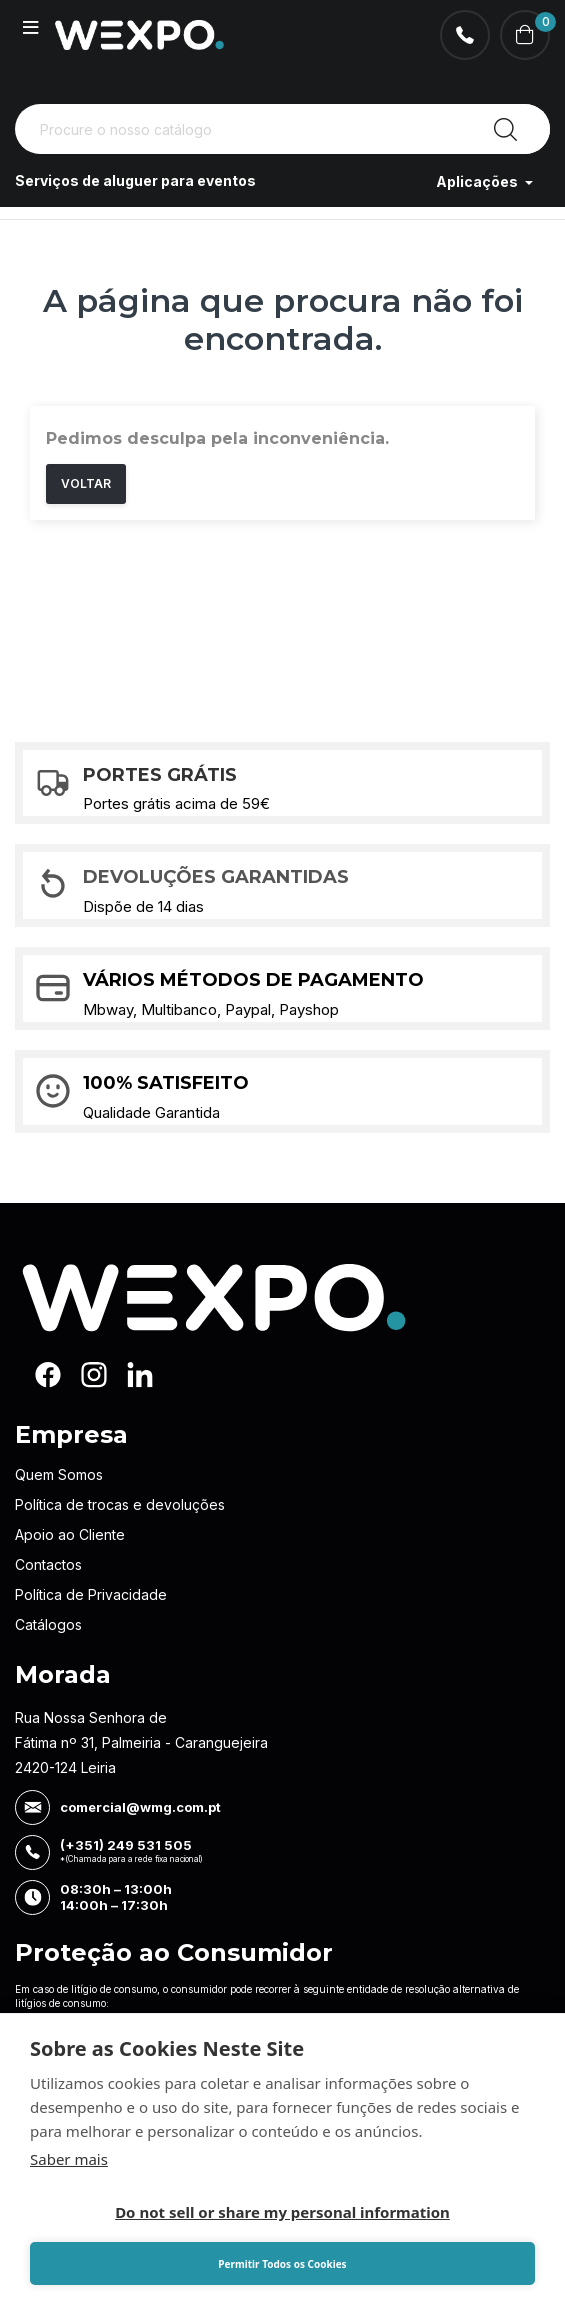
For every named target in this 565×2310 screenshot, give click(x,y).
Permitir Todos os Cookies (282, 2264)
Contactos (48, 1564)
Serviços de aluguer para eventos (135, 181)
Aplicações (478, 181)
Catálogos (48, 1624)
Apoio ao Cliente (70, 1534)
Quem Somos (59, 1474)
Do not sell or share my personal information (282, 2212)
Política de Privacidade (91, 1594)
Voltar (86, 483)
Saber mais (69, 2159)
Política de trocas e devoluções (120, 1504)
